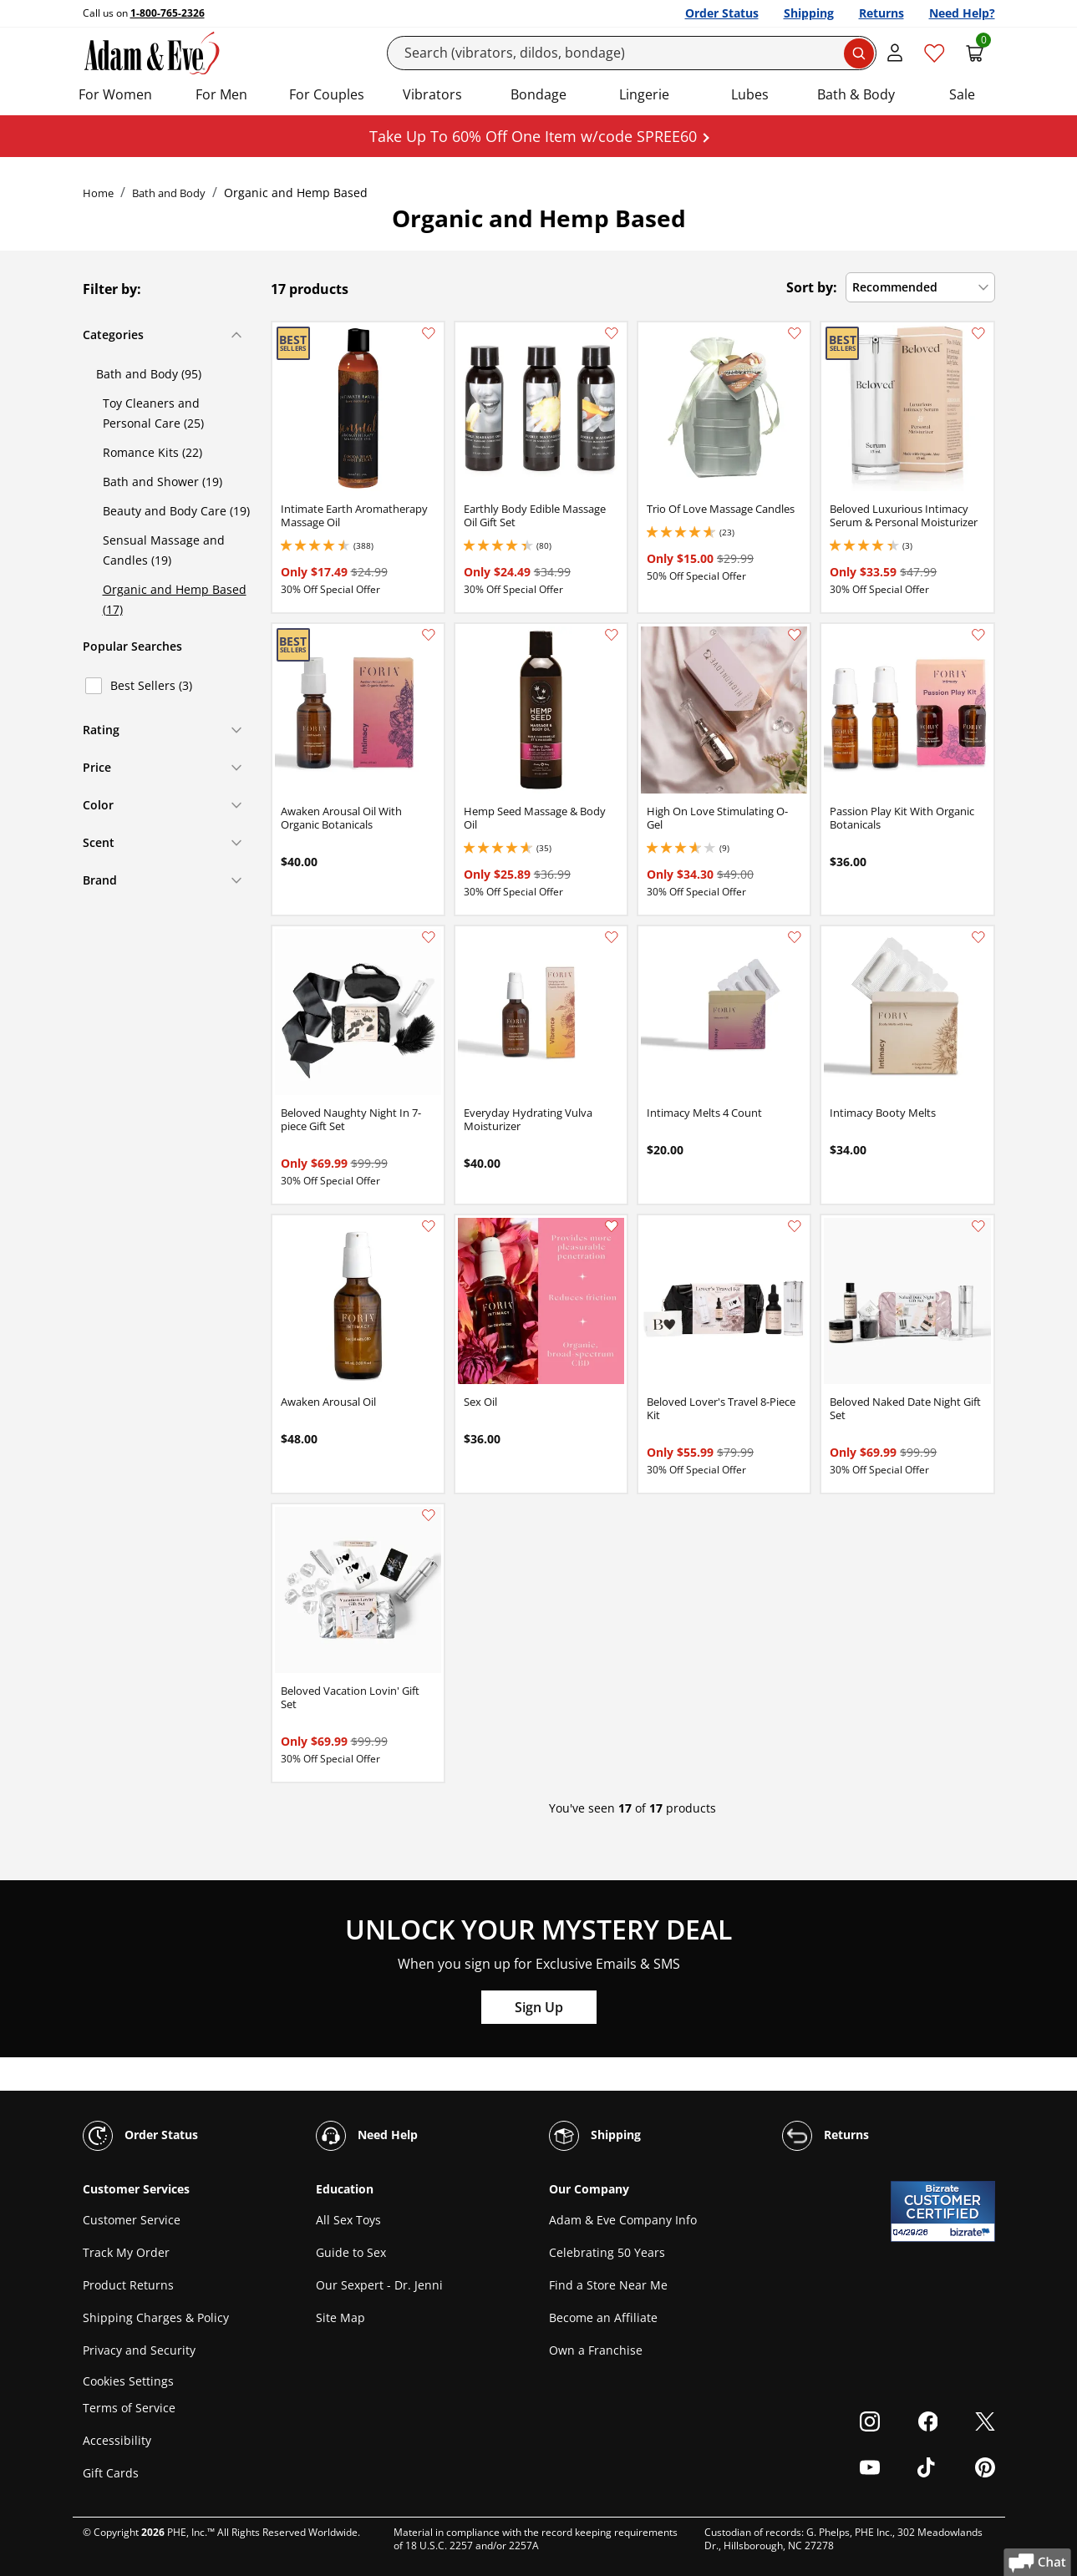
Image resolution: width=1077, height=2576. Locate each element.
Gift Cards (111, 2473)
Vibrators (432, 94)
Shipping (809, 13)
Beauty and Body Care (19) (176, 511)
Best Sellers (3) (151, 685)
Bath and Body (169, 192)
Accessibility (117, 2440)
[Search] (631, 53)
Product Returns (128, 2285)
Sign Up (539, 2007)
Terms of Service (129, 2408)
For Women (115, 94)
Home (98, 192)
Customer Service (131, 2220)
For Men (221, 94)
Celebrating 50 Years (607, 2252)
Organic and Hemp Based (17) (174, 599)
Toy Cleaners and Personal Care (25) (153, 413)
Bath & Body (856, 94)
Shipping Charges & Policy (156, 2317)
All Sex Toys (348, 2220)
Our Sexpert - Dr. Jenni (379, 2285)
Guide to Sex (351, 2252)
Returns (881, 13)
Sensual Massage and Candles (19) (164, 550)
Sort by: (811, 287)
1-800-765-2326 (167, 13)
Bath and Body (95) (148, 374)
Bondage (538, 94)
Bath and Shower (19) (162, 481)
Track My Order (126, 2252)
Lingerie (644, 94)
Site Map (340, 2317)
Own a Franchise (596, 2350)
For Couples (326, 94)
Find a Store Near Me (608, 2285)
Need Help (367, 2136)
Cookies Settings (128, 2381)
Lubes (750, 94)
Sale (962, 94)
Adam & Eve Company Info (623, 2220)
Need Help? (962, 13)
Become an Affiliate (603, 2317)
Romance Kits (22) (152, 452)
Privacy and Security (139, 2350)
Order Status (722, 13)
